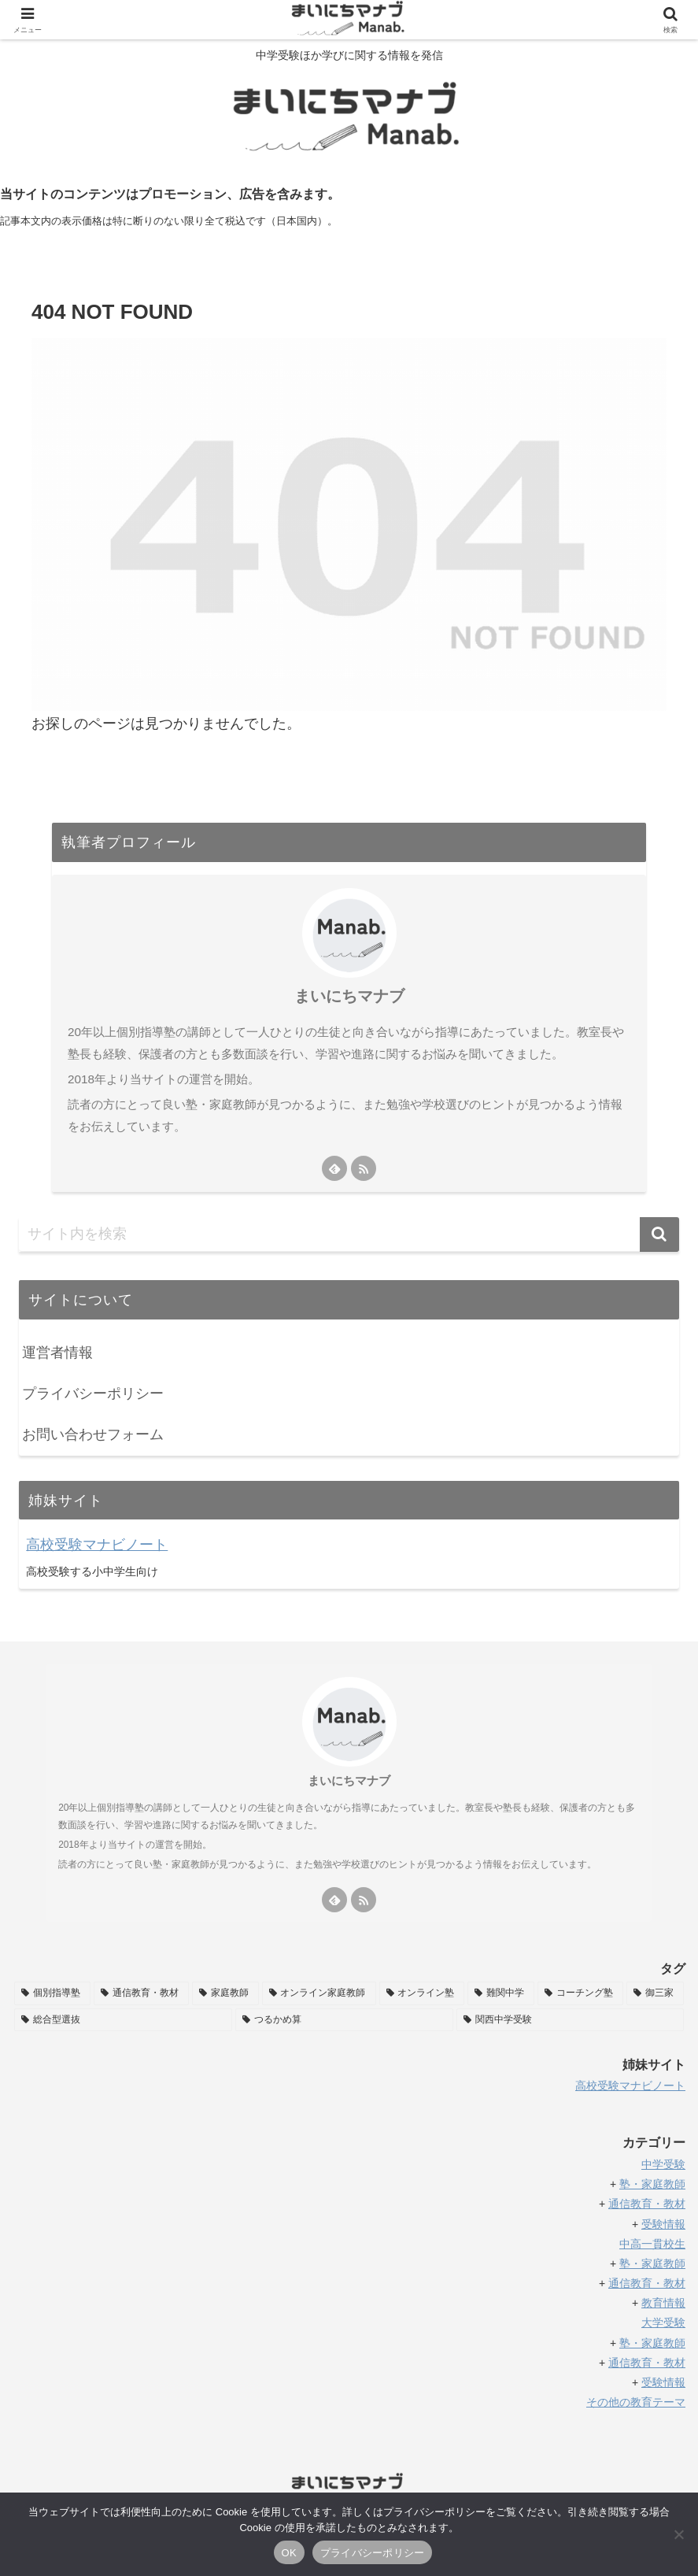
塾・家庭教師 (652, 2263)
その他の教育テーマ (635, 2402)
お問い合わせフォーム (93, 1434)
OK (289, 2553)
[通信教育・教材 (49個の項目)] (141, 1993)
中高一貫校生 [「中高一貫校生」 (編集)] (652, 2243)
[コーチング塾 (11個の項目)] (580, 1993)
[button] (659, 1234)
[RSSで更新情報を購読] (363, 1168)
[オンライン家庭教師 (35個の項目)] (319, 1993)
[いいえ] (678, 2534)
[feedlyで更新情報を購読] (334, 1168)
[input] (348, 1234)
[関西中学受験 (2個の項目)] (570, 2020)
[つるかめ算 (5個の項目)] (344, 2020)
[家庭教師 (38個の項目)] (225, 1993)
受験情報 (663, 2224)
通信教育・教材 (646, 2283)
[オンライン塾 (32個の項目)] (422, 1993)
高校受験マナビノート (97, 1545)
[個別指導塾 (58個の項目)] (52, 1993)
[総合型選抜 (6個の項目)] (123, 2020)
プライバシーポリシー (93, 1393)
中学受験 (663, 2164)
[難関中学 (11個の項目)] (500, 1993)
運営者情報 (57, 1352)
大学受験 (663, 2322)
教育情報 (663, 2303)
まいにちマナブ (349, 996)
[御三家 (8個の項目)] (655, 1993)
